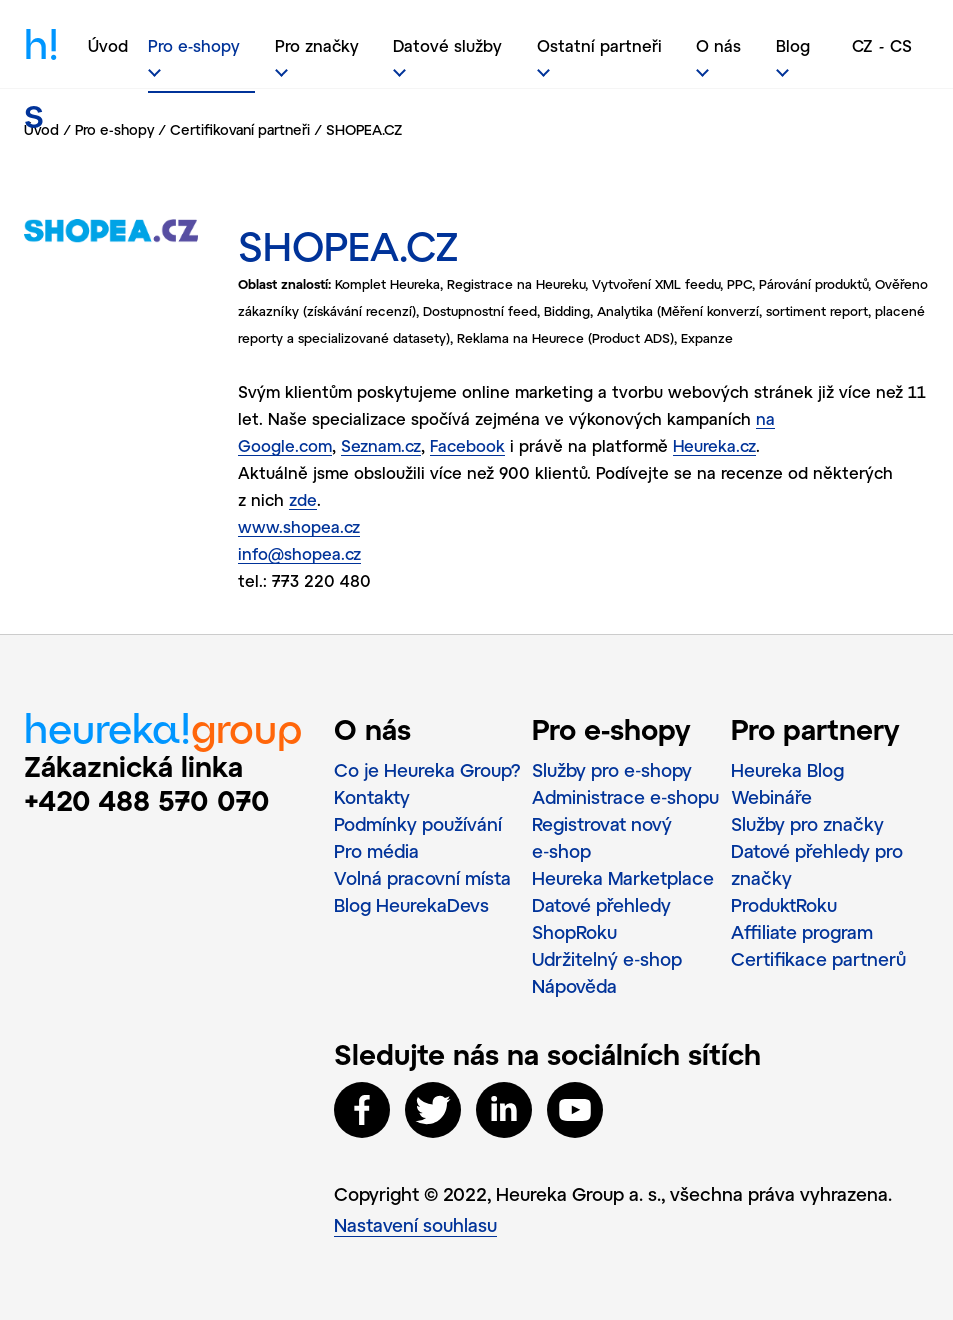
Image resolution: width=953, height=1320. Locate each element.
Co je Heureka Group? (427, 770)
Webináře (771, 797)
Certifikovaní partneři (240, 129)
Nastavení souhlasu (415, 1225)
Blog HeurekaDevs (411, 905)
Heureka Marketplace (623, 878)
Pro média (376, 851)
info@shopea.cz (299, 553)
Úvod (108, 45)
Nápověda (574, 986)
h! (41, 56)
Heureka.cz (714, 445)
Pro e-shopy (114, 129)
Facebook (467, 445)
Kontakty (372, 797)
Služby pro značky (807, 824)
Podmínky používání (418, 824)
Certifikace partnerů (818, 959)
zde (303, 499)
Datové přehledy (601, 905)
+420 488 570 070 (147, 800)
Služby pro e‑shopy (612, 770)
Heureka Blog (787, 770)
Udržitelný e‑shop (607, 959)
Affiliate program (802, 932)
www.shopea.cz (299, 526)
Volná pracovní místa (422, 878)
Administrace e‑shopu (625, 797)
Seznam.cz (381, 445)
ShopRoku (574, 932)
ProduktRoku (784, 905)
